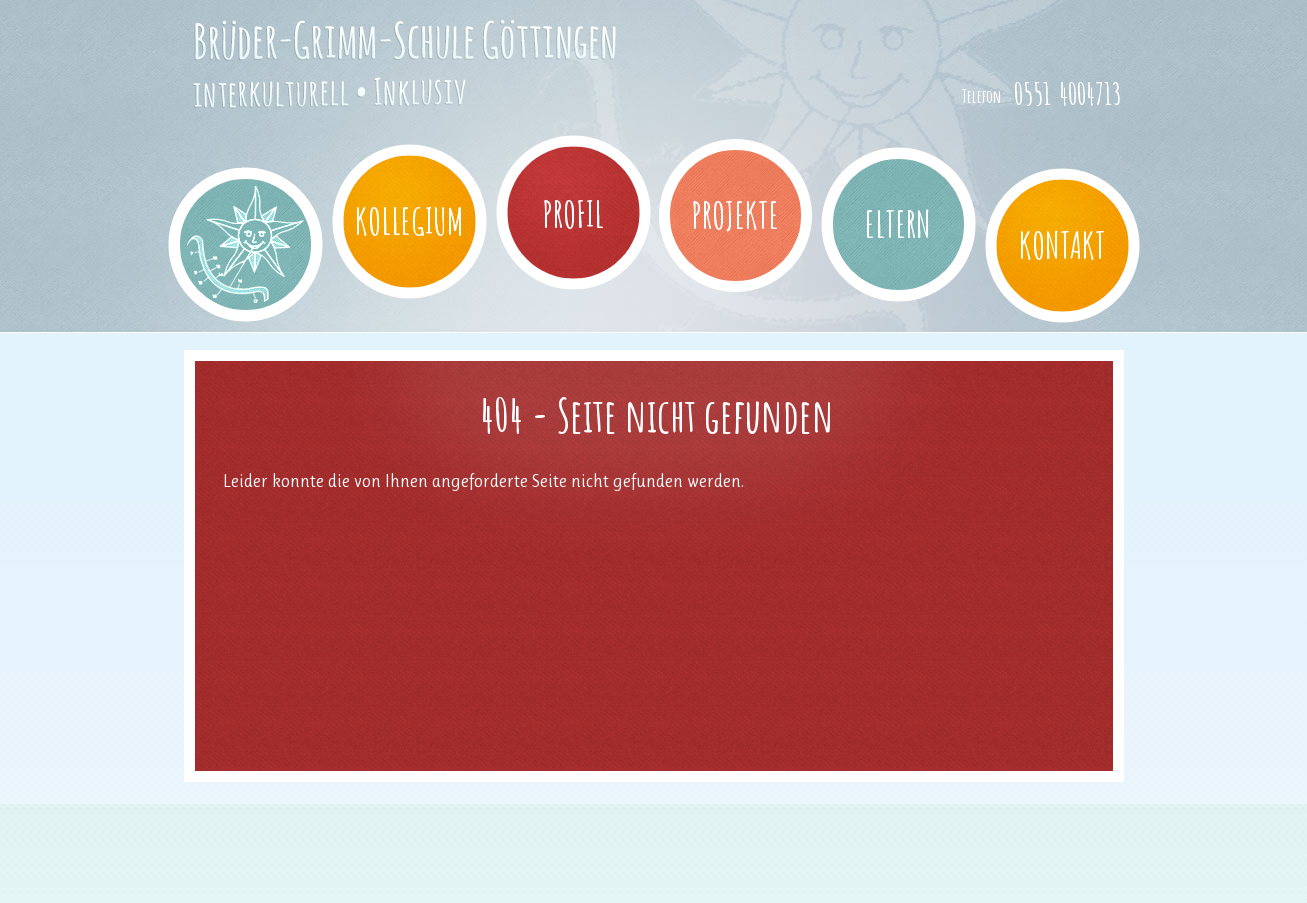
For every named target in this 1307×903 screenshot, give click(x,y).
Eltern (898, 224)
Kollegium (409, 221)
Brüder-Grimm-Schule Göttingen (377, 103)
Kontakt (1062, 245)
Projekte (735, 215)
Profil (573, 214)
